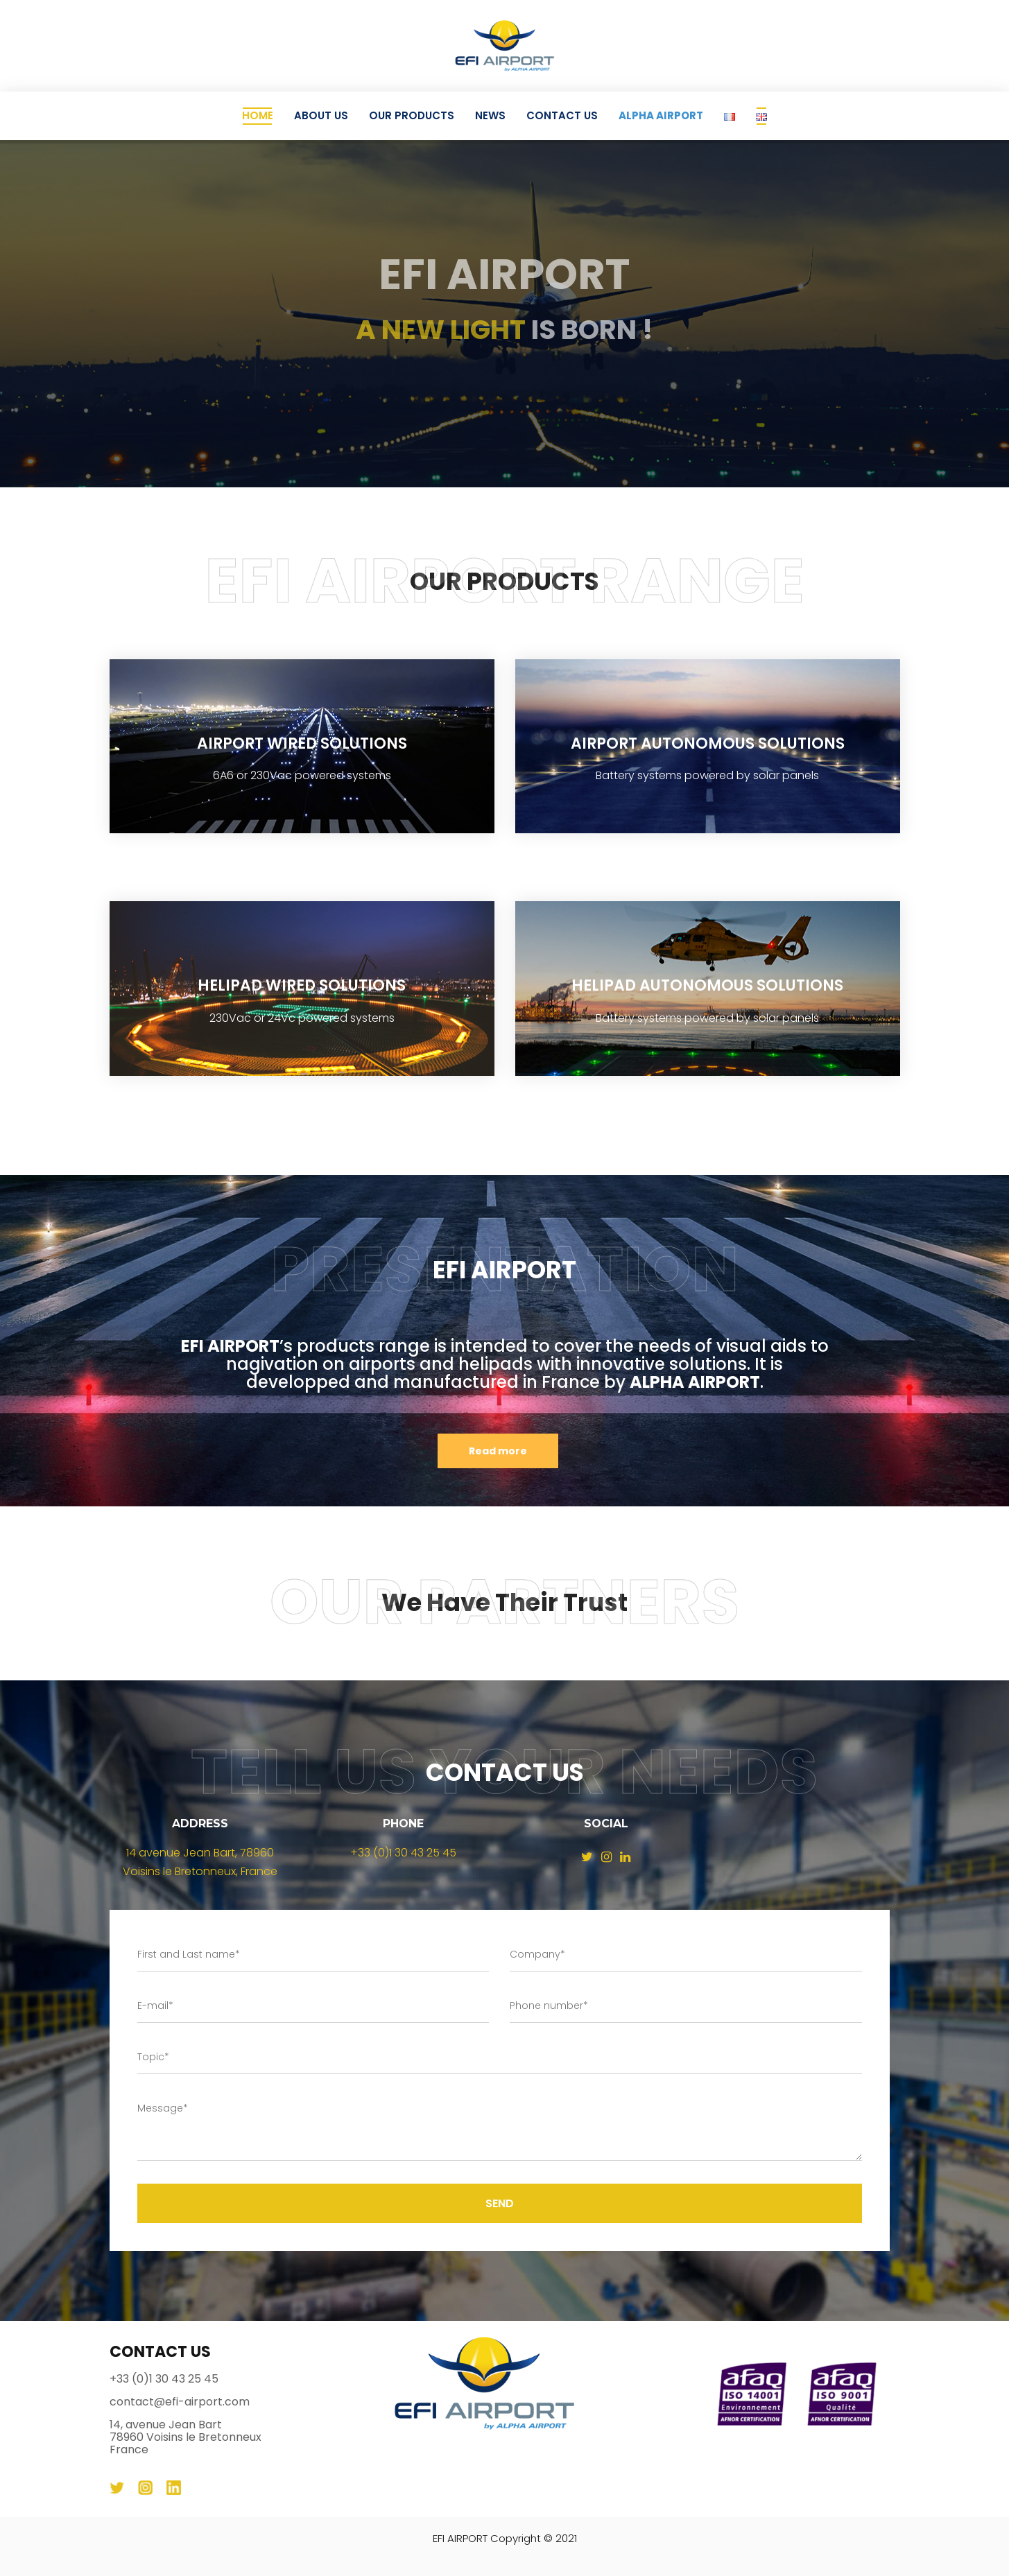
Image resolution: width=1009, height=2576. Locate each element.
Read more (498, 1451)
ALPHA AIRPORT (661, 115)
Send (499, 2203)
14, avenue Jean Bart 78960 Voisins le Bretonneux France (185, 2437)
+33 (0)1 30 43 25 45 (403, 1853)
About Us (321, 115)
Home (257, 115)
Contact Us (562, 115)
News (490, 115)
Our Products (411, 115)
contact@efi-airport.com (180, 2402)
